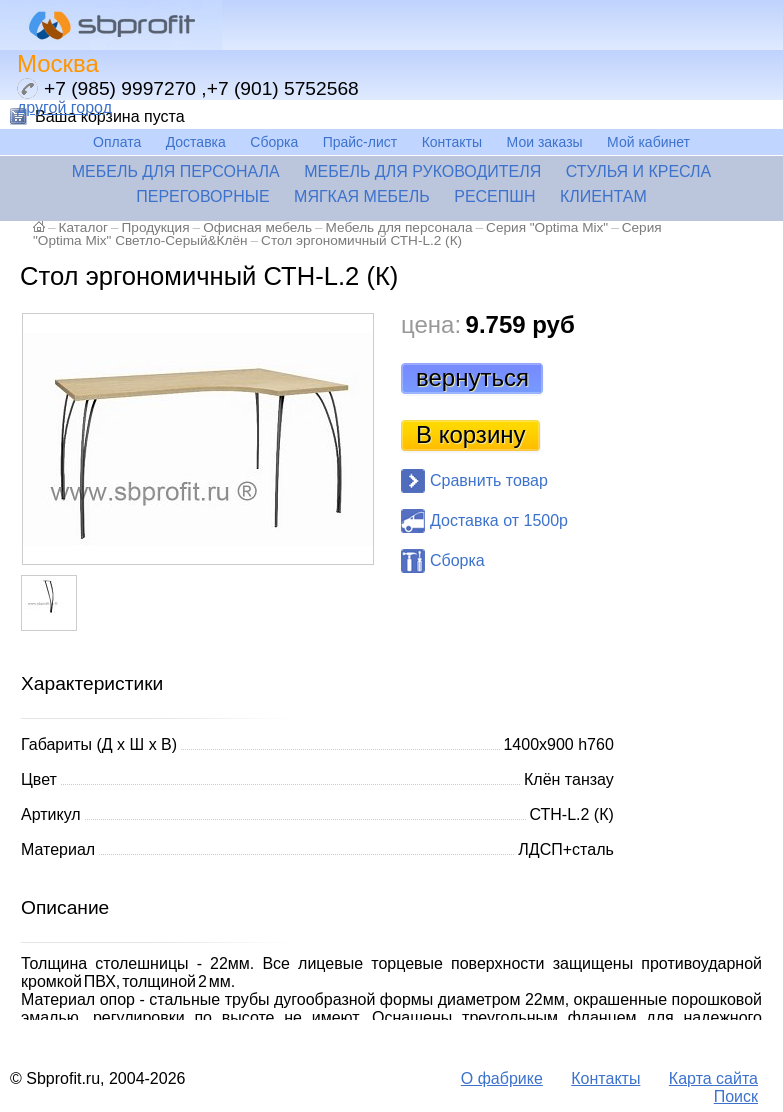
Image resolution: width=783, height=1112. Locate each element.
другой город (64, 107)
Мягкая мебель (362, 196)
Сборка (274, 142)
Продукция (156, 227)
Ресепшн (494, 196)
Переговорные (202, 196)
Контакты (452, 142)
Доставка (196, 142)
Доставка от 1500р (499, 520)
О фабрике (502, 1078)
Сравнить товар (489, 480)
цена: (431, 324)
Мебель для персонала (176, 171)
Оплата (117, 142)
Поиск (736, 1096)
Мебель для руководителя (422, 171)
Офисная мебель (257, 227)
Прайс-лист (360, 142)
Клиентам (603, 196)
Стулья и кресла (639, 171)
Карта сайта (713, 1078)
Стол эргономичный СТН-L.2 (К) (361, 240)
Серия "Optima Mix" (547, 227)
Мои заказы (545, 142)
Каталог (83, 227)
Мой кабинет (648, 142)
